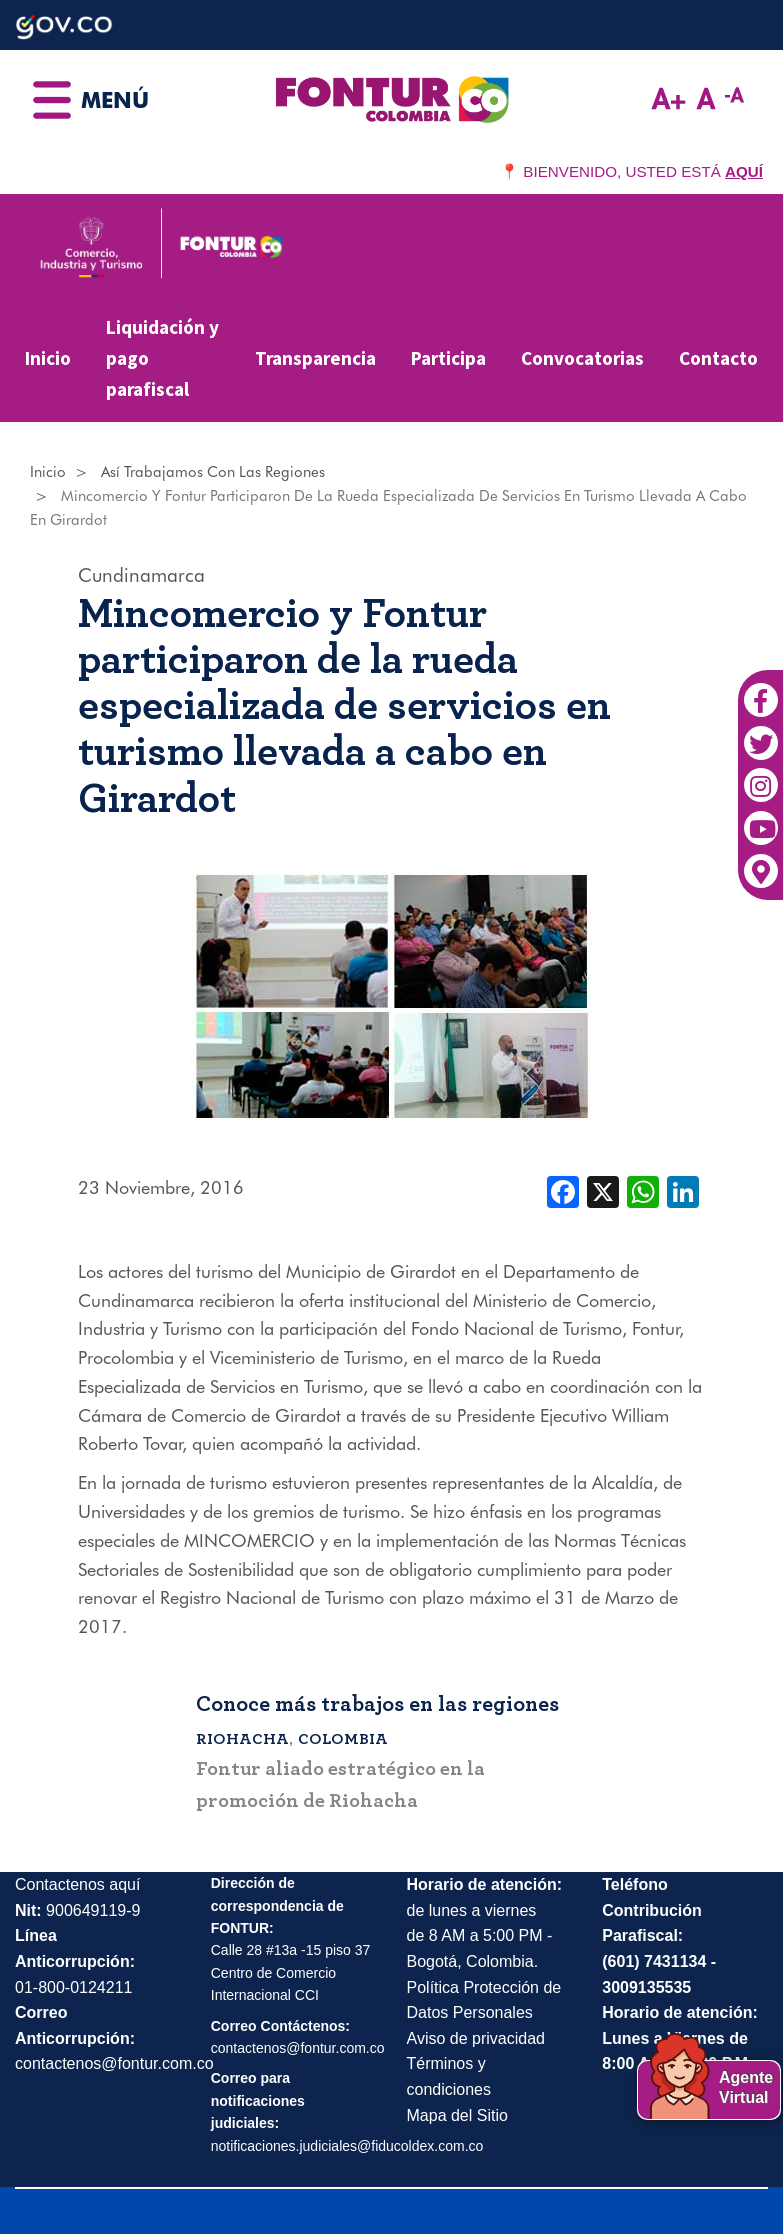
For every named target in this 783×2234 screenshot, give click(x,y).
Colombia (343, 1739)
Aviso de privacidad (476, 2038)
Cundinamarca (141, 575)
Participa (448, 358)
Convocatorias (582, 358)
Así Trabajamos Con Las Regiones (213, 472)
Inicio (48, 358)
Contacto (718, 358)
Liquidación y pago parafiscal (162, 357)
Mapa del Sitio (457, 2115)
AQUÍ (744, 171)
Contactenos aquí (77, 1884)
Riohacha (242, 1739)
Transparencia (315, 358)
